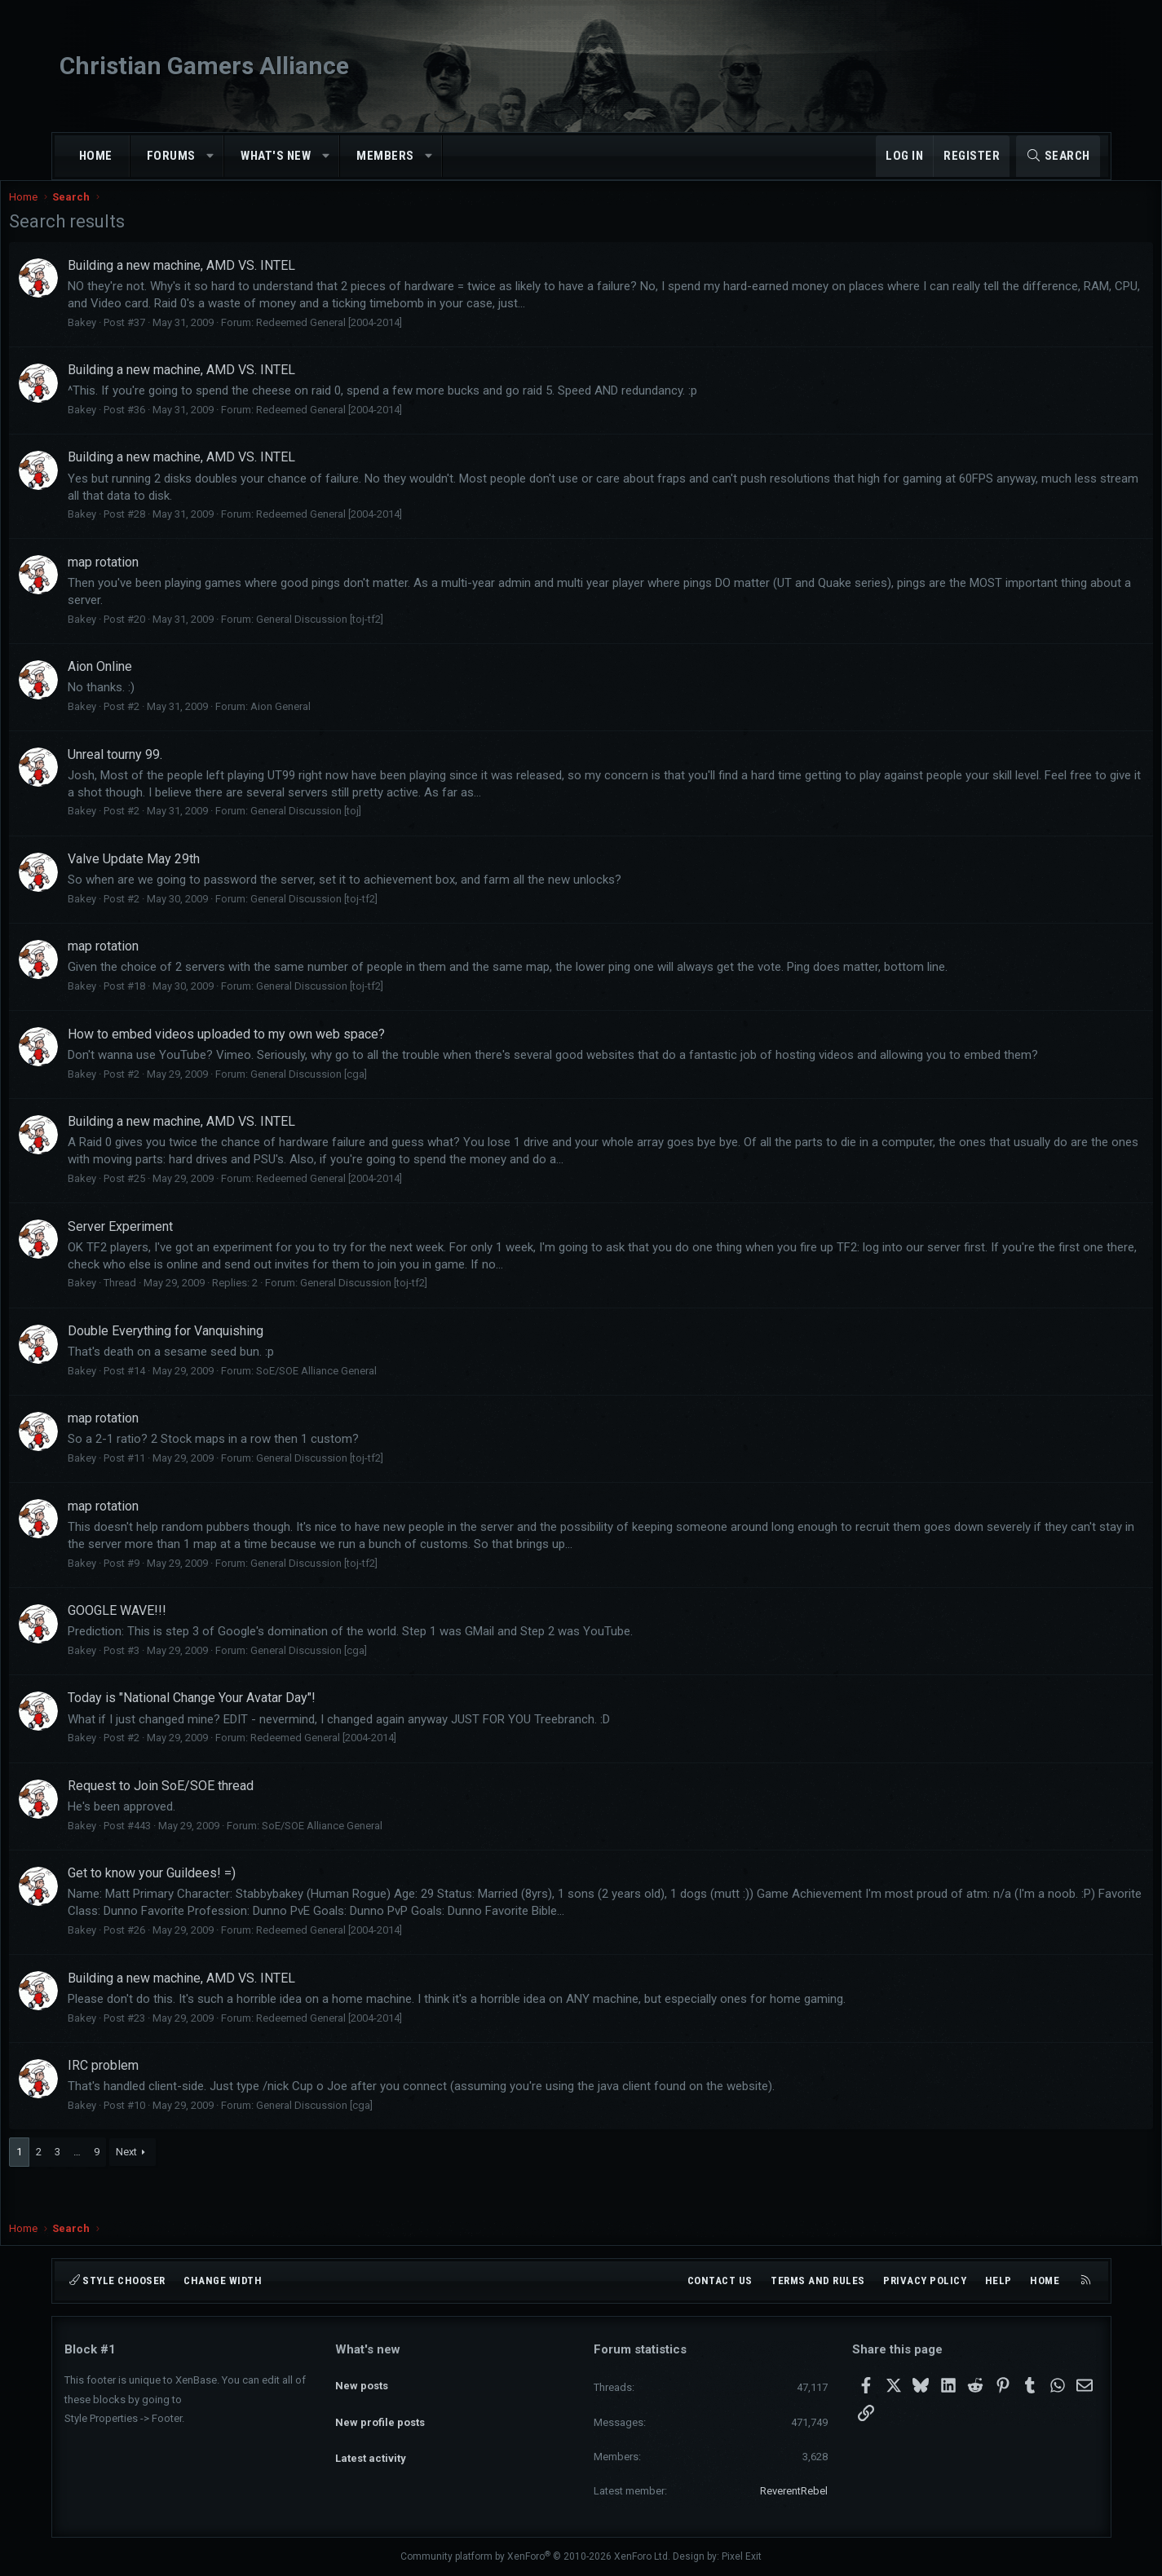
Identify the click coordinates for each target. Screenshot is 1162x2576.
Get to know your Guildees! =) (207, 1906)
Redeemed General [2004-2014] (384, 339)
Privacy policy (924, 2280)
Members (385, 155)
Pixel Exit (742, 2556)
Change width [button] (222, 2280)
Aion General (336, 723)
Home (96, 155)
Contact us (720, 2280)
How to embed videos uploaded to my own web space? (281, 1050)
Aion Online (155, 682)
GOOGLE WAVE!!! (172, 1644)
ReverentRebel (794, 2491)
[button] (210, 156)
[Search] (1058, 156)
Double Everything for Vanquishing (221, 1364)
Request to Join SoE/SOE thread (216, 1819)
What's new (276, 155)
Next (181, 2185)
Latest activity (370, 2437)
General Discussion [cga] (364, 1107)
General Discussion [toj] (361, 827)
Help (998, 2280)
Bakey (137, 339)
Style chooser (117, 2280)
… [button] (132, 2185)
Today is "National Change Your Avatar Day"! (247, 1731)
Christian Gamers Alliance (204, 65)
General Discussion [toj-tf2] (375, 635)
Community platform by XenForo (535, 2556)
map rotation (158, 578)
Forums (171, 155)
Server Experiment (175, 1260)
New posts (361, 2378)
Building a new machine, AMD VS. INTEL (237, 281)
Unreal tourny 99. (170, 771)
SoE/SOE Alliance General (371, 1404)
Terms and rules (818, 2280)
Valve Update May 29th (189, 875)
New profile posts (380, 2408)
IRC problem (158, 2098)
